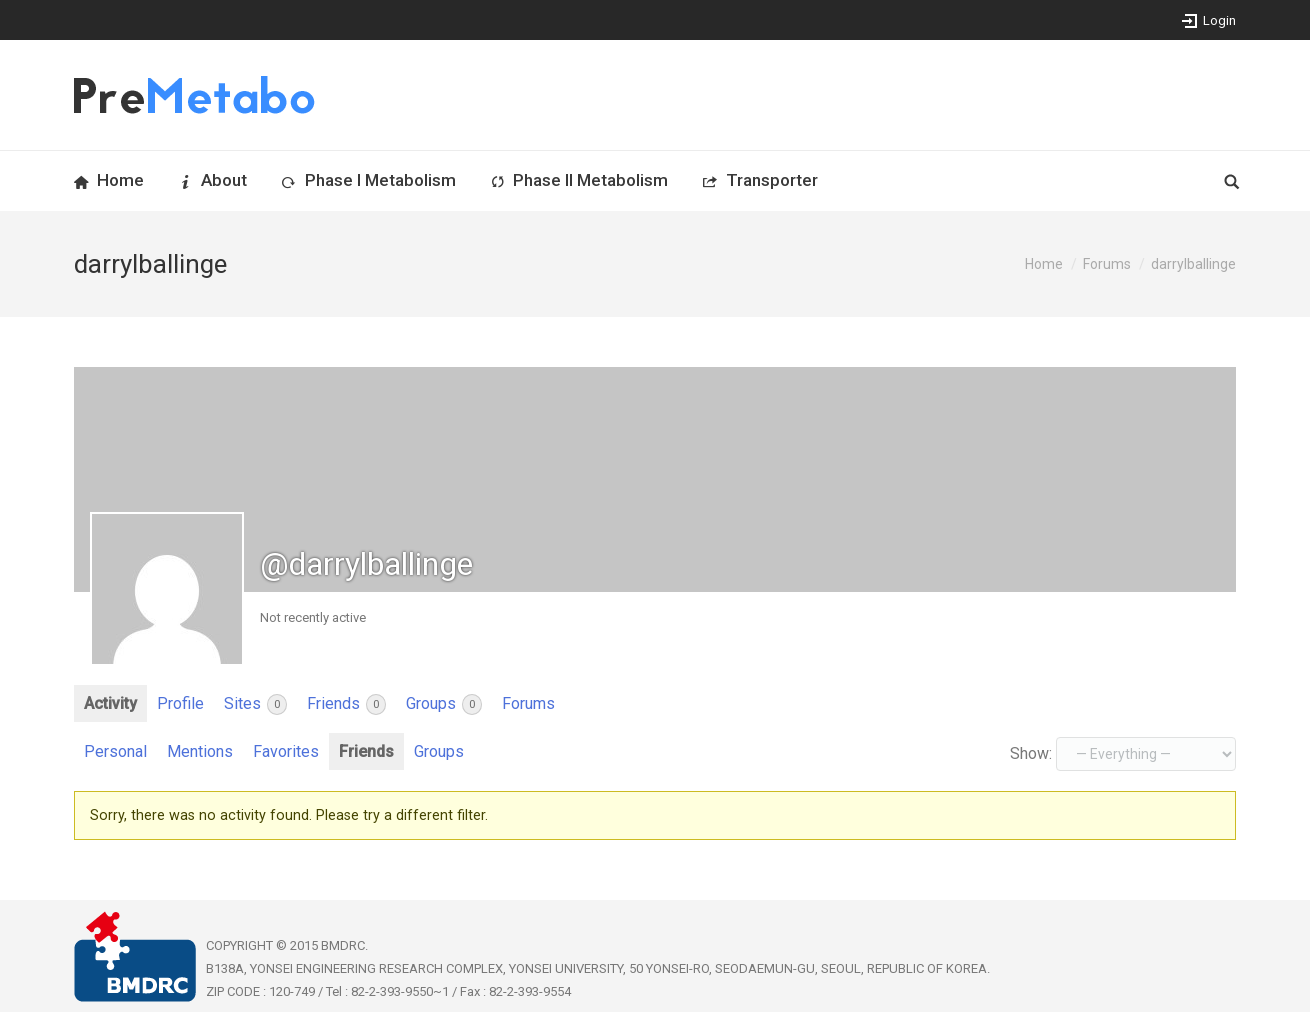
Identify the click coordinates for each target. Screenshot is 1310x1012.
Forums (1107, 264)
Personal (115, 751)
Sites (255, 704)
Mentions (200, 751)
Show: (1031, 753)
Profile (180, 703)
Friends (346, 704)
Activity (110, 703)
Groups (444, 704)
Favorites (286, 751)
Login (1219, 20)
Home (1044, 264)
